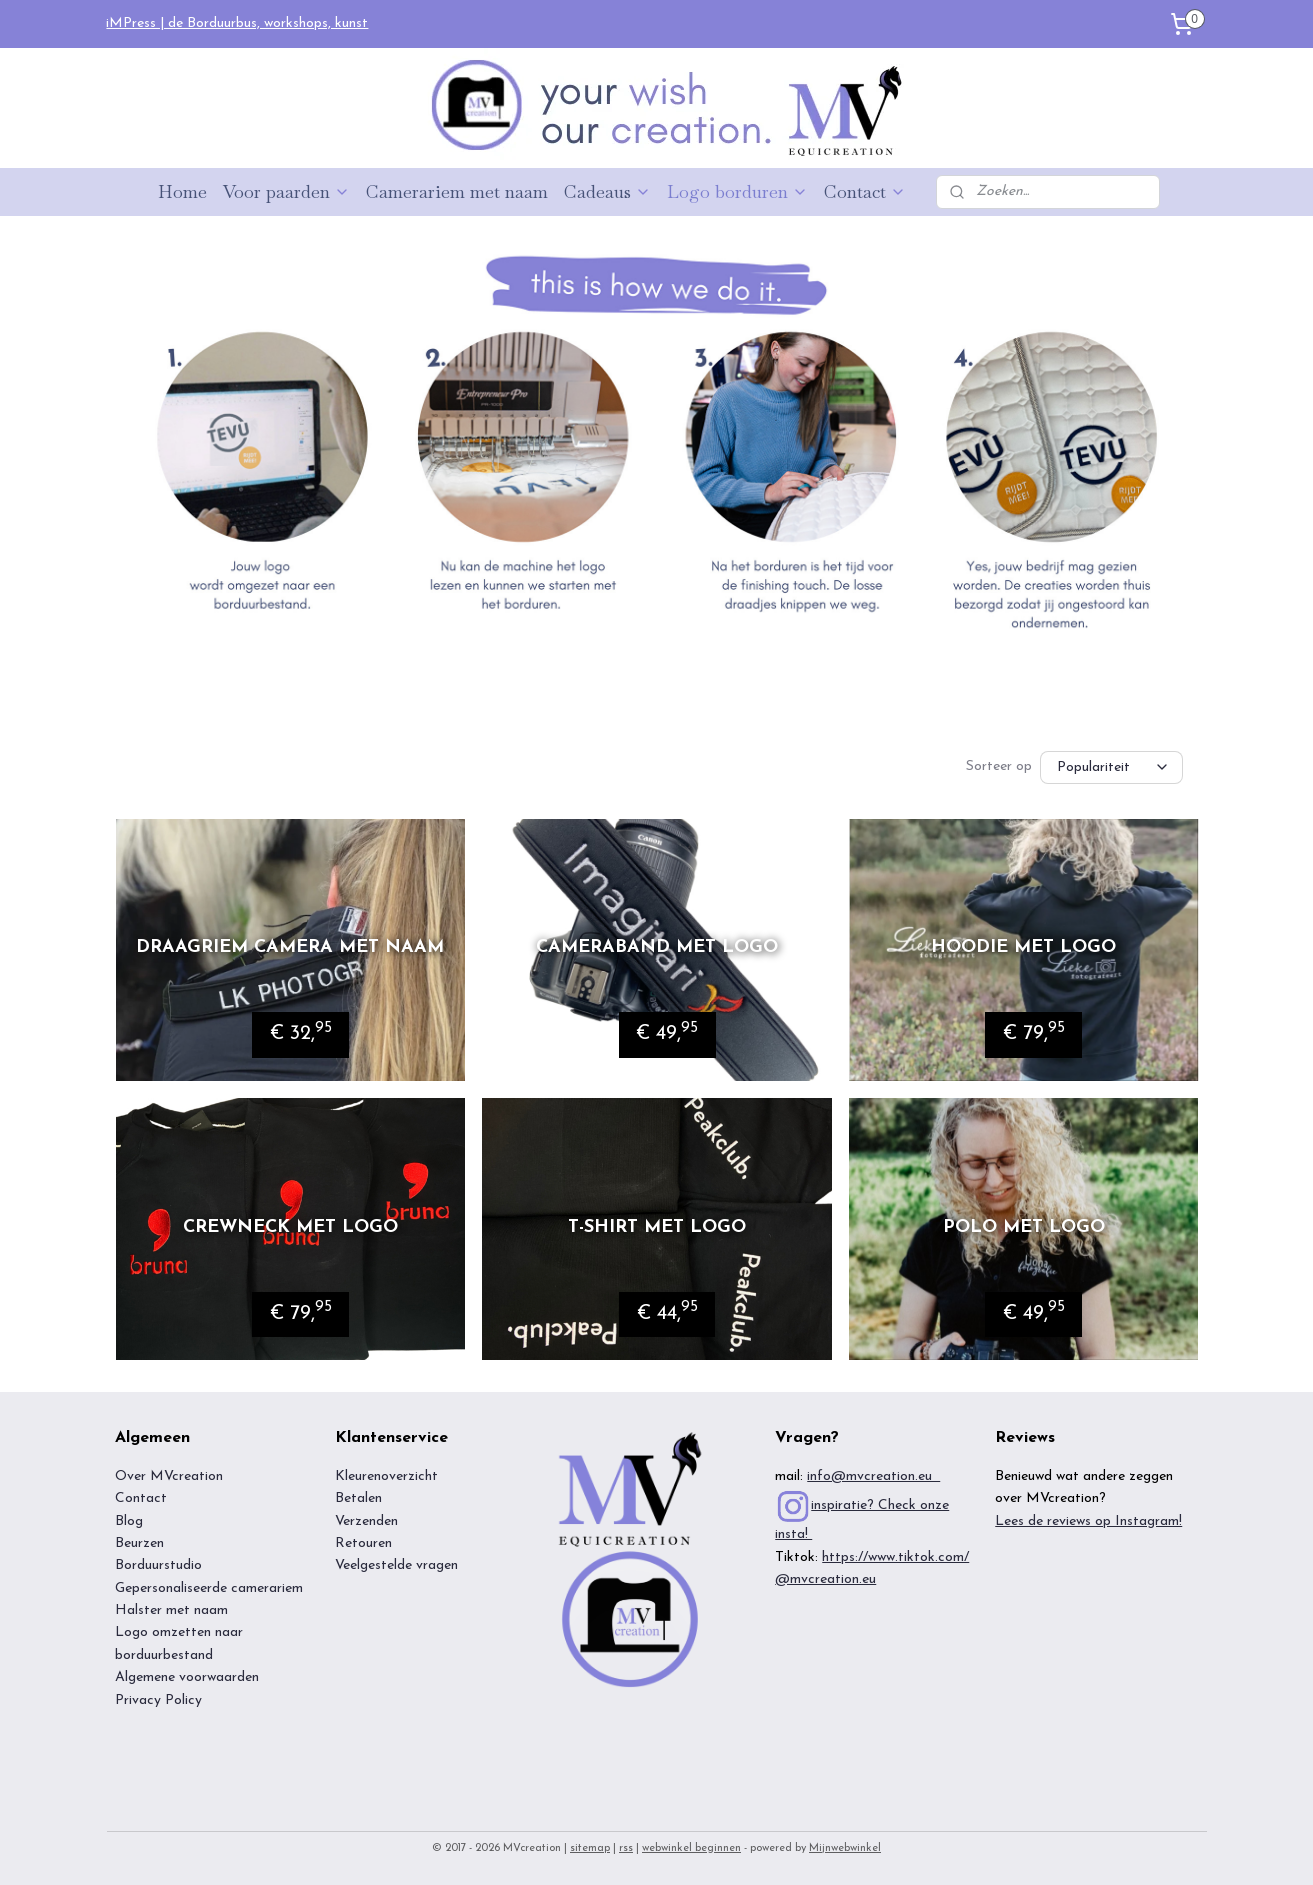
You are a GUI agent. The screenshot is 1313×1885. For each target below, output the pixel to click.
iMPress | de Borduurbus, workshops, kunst (237, 23)
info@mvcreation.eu (873, 1476)
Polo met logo (1023, 1227)
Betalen (358, 1498)
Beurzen (139, 1543)
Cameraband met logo (656, 947)
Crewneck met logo (289, 1227)
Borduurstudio (158, 1565)
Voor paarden (286, 191)
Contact (865, 191)
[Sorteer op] (1111, 767)
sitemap (590, 1848)
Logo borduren (737, 191)
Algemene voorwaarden (189, 1677)
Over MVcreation (169, 1476)
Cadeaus (607, 191)
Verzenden (366, 1521)
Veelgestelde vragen (396, 1565)
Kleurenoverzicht (386, 1476)
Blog (129, 1521)
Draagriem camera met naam (290, 947)
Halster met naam (171, 1610)
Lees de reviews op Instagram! (1088, 1521)
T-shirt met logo (656, 1227)
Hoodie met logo (1023, 947)
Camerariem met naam (457, 191)
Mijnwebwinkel (845, 1848)
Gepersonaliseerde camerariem (209, 1588)
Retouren (363, 1543)
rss (626, 1848)
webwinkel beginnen (691, 1848)
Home (182, 191)
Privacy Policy (158, 1700)
